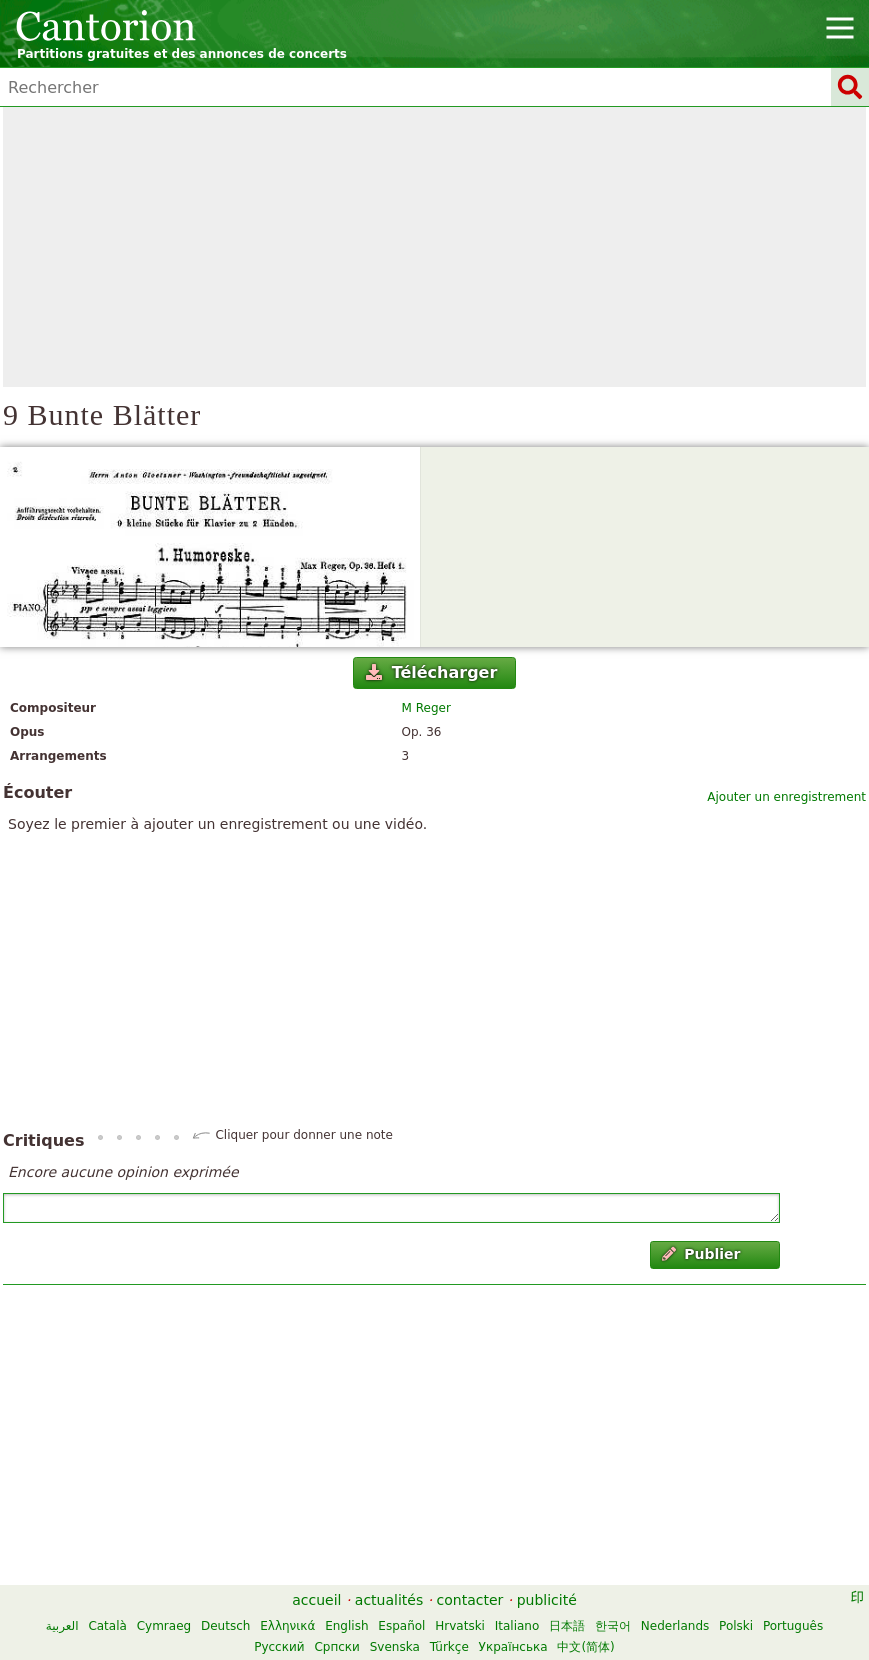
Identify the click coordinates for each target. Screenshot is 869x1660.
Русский (279, 1647)
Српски (337, 1647)
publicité (547, 1600)
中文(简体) (585, 1647)
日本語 (567, 1626)
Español (401, 1626)
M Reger (426, 708)
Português (793, 1626)
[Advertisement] (434, 247)
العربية (62, 1626)
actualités (389, 1600)
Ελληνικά (287, 1626)
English (346, 1626)
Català (107, 1626)
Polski (736, 1626)
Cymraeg (164, 1626)
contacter (470, 1600)
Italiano (517, 1626)
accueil (316, 1600)
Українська (513, 1647)
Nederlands (675, 1626)
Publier (701, 1254)
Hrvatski (460, 1626)
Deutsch (225, 1626)
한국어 (613, 1626)
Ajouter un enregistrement (786, 797)
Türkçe (449, 1647)
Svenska (395, 1647)
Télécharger (431, 672)
